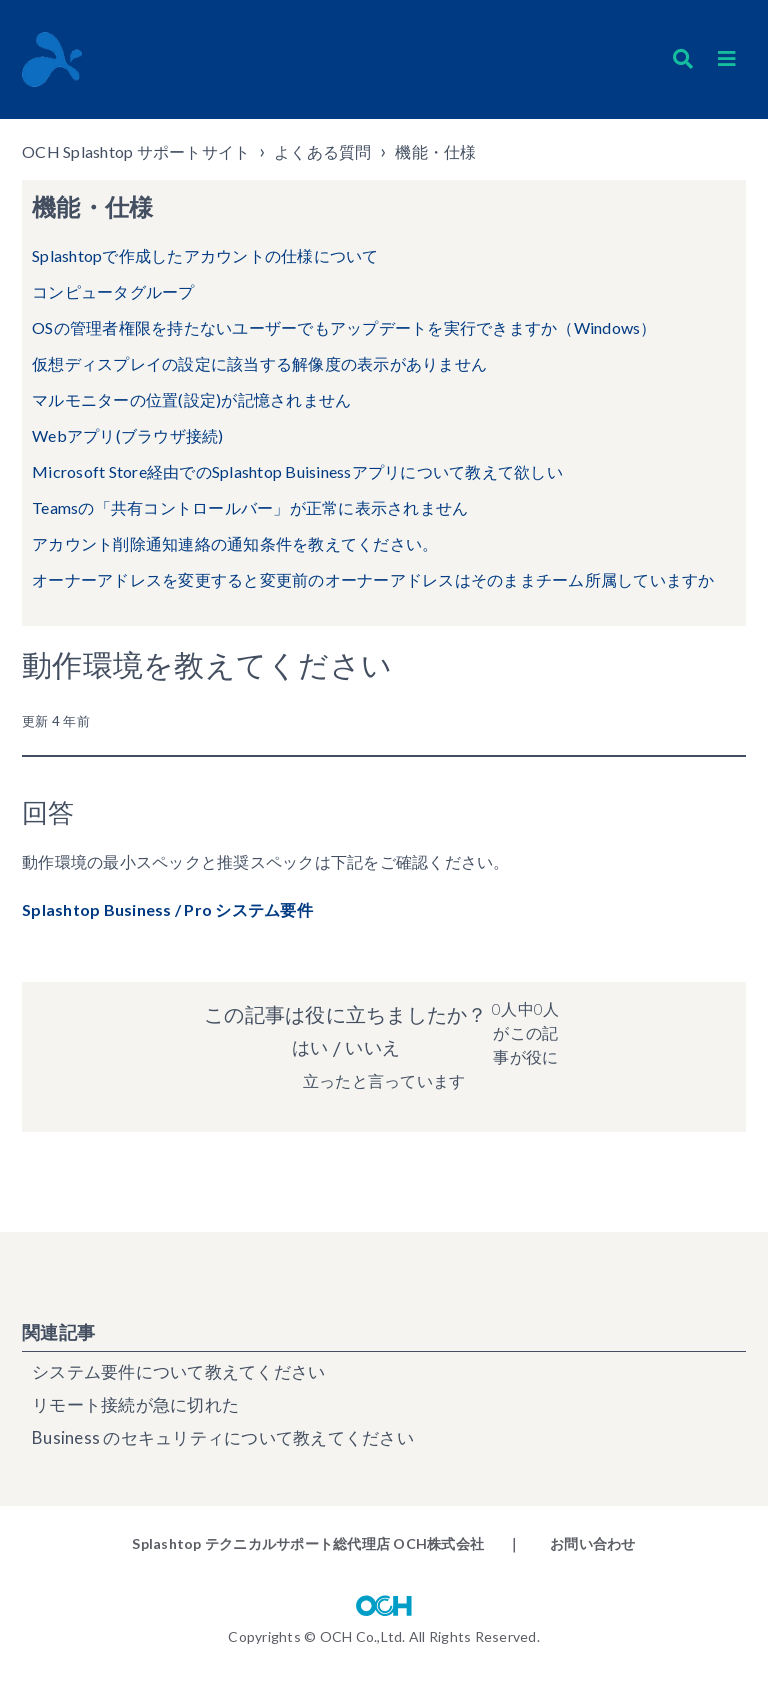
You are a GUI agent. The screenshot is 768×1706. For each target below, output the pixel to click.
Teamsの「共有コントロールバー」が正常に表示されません (250, 507)
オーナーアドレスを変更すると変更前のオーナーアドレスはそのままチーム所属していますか (373, 579)
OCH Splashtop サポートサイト (136, 151)
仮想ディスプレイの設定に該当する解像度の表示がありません (259, 363)
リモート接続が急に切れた (135, 1404)
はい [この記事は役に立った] (307, 1048)
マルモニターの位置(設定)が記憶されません (191, 399)
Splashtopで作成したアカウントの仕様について (205, 255)
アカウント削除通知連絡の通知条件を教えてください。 (235, 543)
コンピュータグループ (113, 291)
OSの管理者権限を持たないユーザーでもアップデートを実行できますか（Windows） (344, 327)
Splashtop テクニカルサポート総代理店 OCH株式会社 (308, 1543)
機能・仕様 (435, 151)
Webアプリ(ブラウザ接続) (128, 435)
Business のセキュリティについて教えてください (223, 1437)
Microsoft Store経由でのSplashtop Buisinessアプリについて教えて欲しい (297, 471)
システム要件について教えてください (178, 1371)
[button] (727, 59)
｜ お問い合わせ (571, 1543)
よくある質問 (323, 151)
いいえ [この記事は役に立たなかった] (374, 1048)
